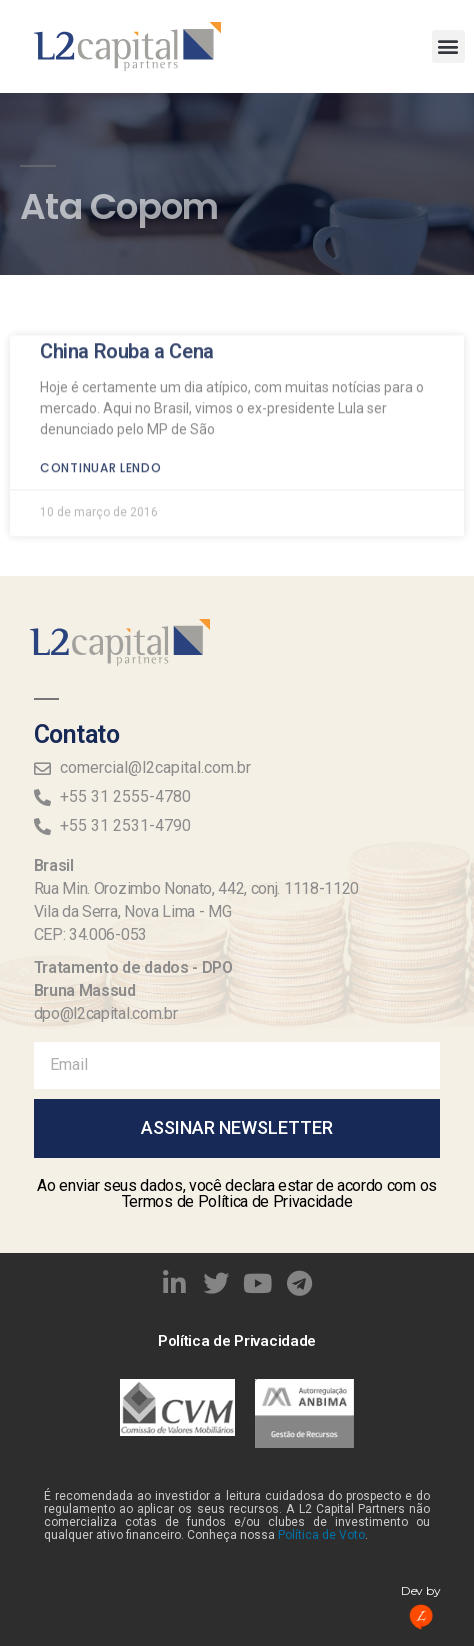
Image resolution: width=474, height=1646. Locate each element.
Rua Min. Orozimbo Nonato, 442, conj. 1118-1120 (196, 888)
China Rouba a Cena (127, 322)
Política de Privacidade (237, 1341)
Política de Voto (321, 1535)
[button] (448, 46)
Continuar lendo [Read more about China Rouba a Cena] (101, 438)
